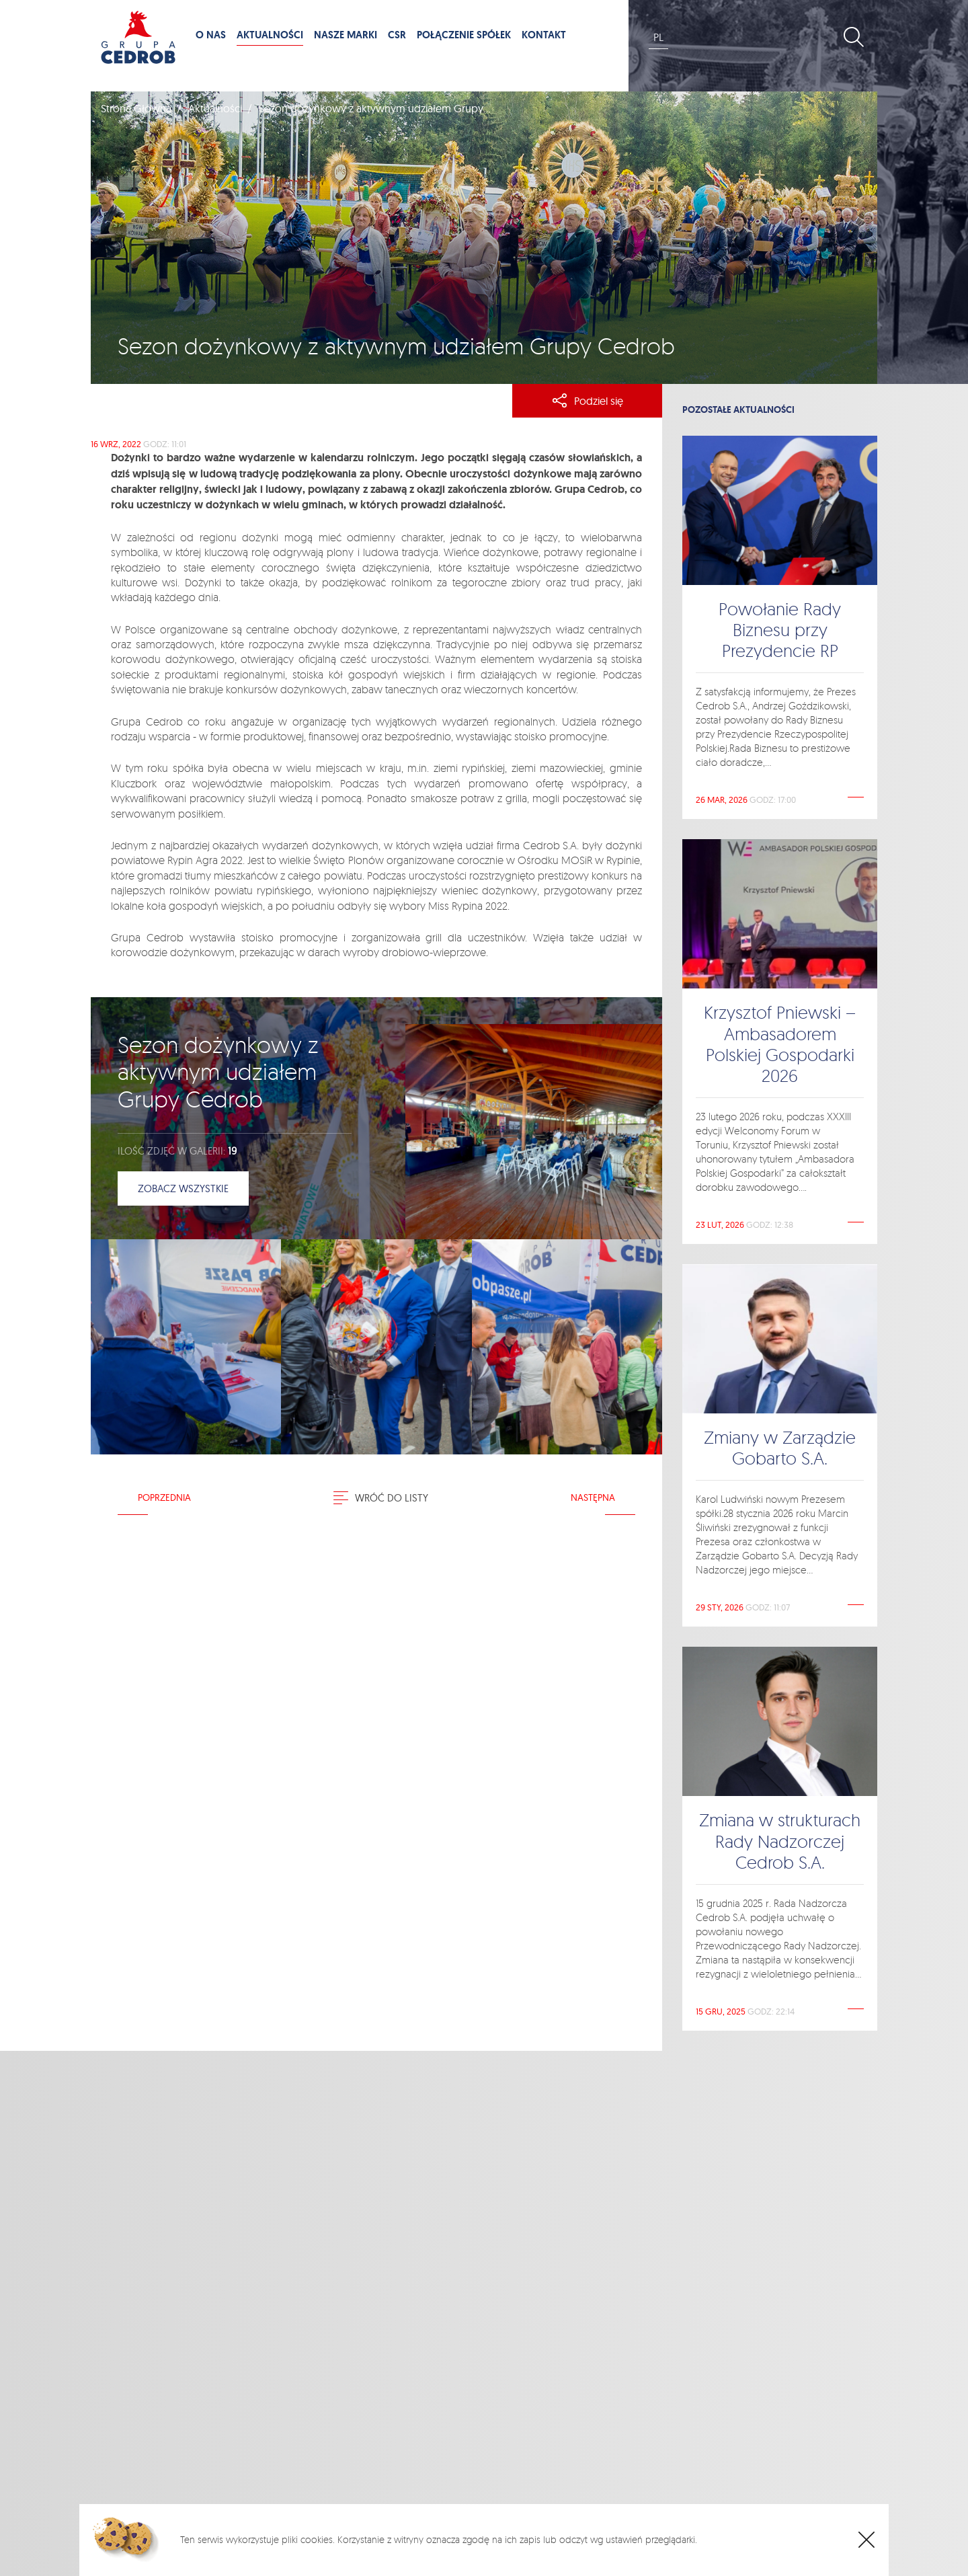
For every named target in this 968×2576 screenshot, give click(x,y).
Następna (593, 1497)
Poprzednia (164, 1497)
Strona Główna (136, 108)
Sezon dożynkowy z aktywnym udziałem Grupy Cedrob (218, 1072)
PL (658, 37)
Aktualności (215, 108)
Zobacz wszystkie (183, 1188)
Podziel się (587, 400)
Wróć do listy (380, 1497)
